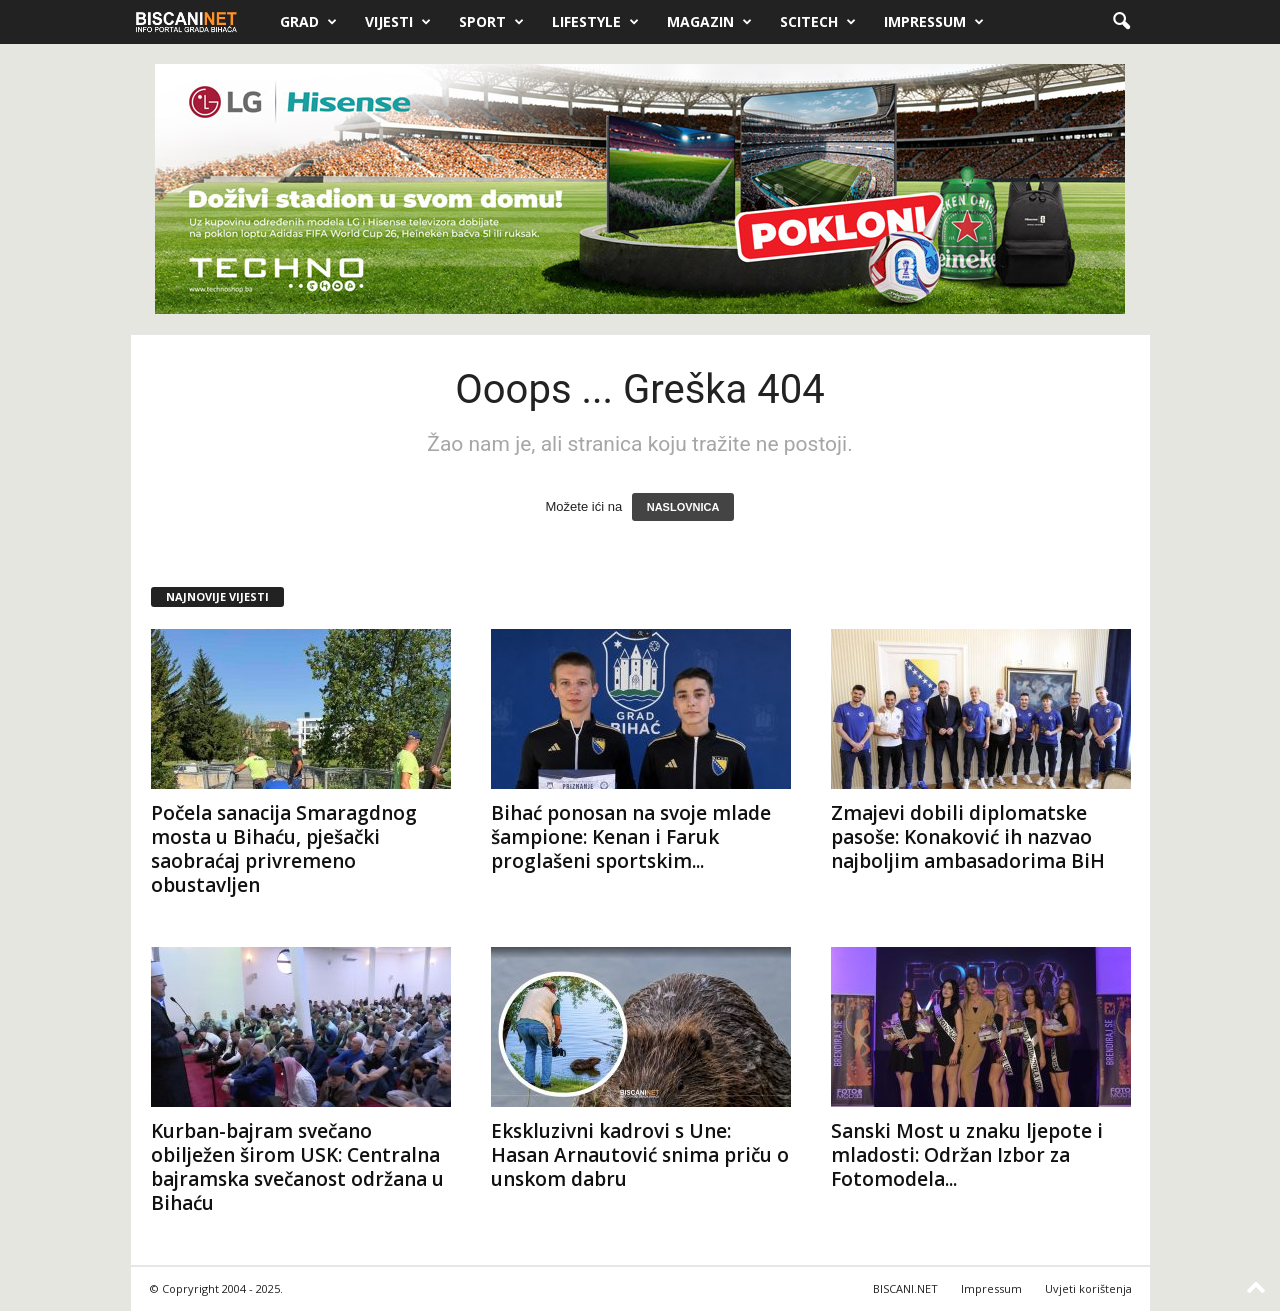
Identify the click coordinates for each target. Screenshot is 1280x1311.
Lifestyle (595, 22)
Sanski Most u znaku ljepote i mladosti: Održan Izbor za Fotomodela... (967, 1155)
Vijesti (398, 22)
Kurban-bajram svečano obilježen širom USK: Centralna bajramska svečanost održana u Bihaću (297, 1167)
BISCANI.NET (905, 1288)
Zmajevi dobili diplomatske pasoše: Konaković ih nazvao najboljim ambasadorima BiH (968, 837)
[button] (1121, 22)
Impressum (934, 22)
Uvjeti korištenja (1088, 1288)
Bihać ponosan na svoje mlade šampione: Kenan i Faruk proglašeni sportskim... (631, 837)
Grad (308, 22)
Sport (491, 22)
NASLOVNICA (683, 507)
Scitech (818, 22)
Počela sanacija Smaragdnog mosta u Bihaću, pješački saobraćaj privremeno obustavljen (284, 849)
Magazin (709, 22)
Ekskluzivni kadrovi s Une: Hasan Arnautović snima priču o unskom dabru (640, 1155)
